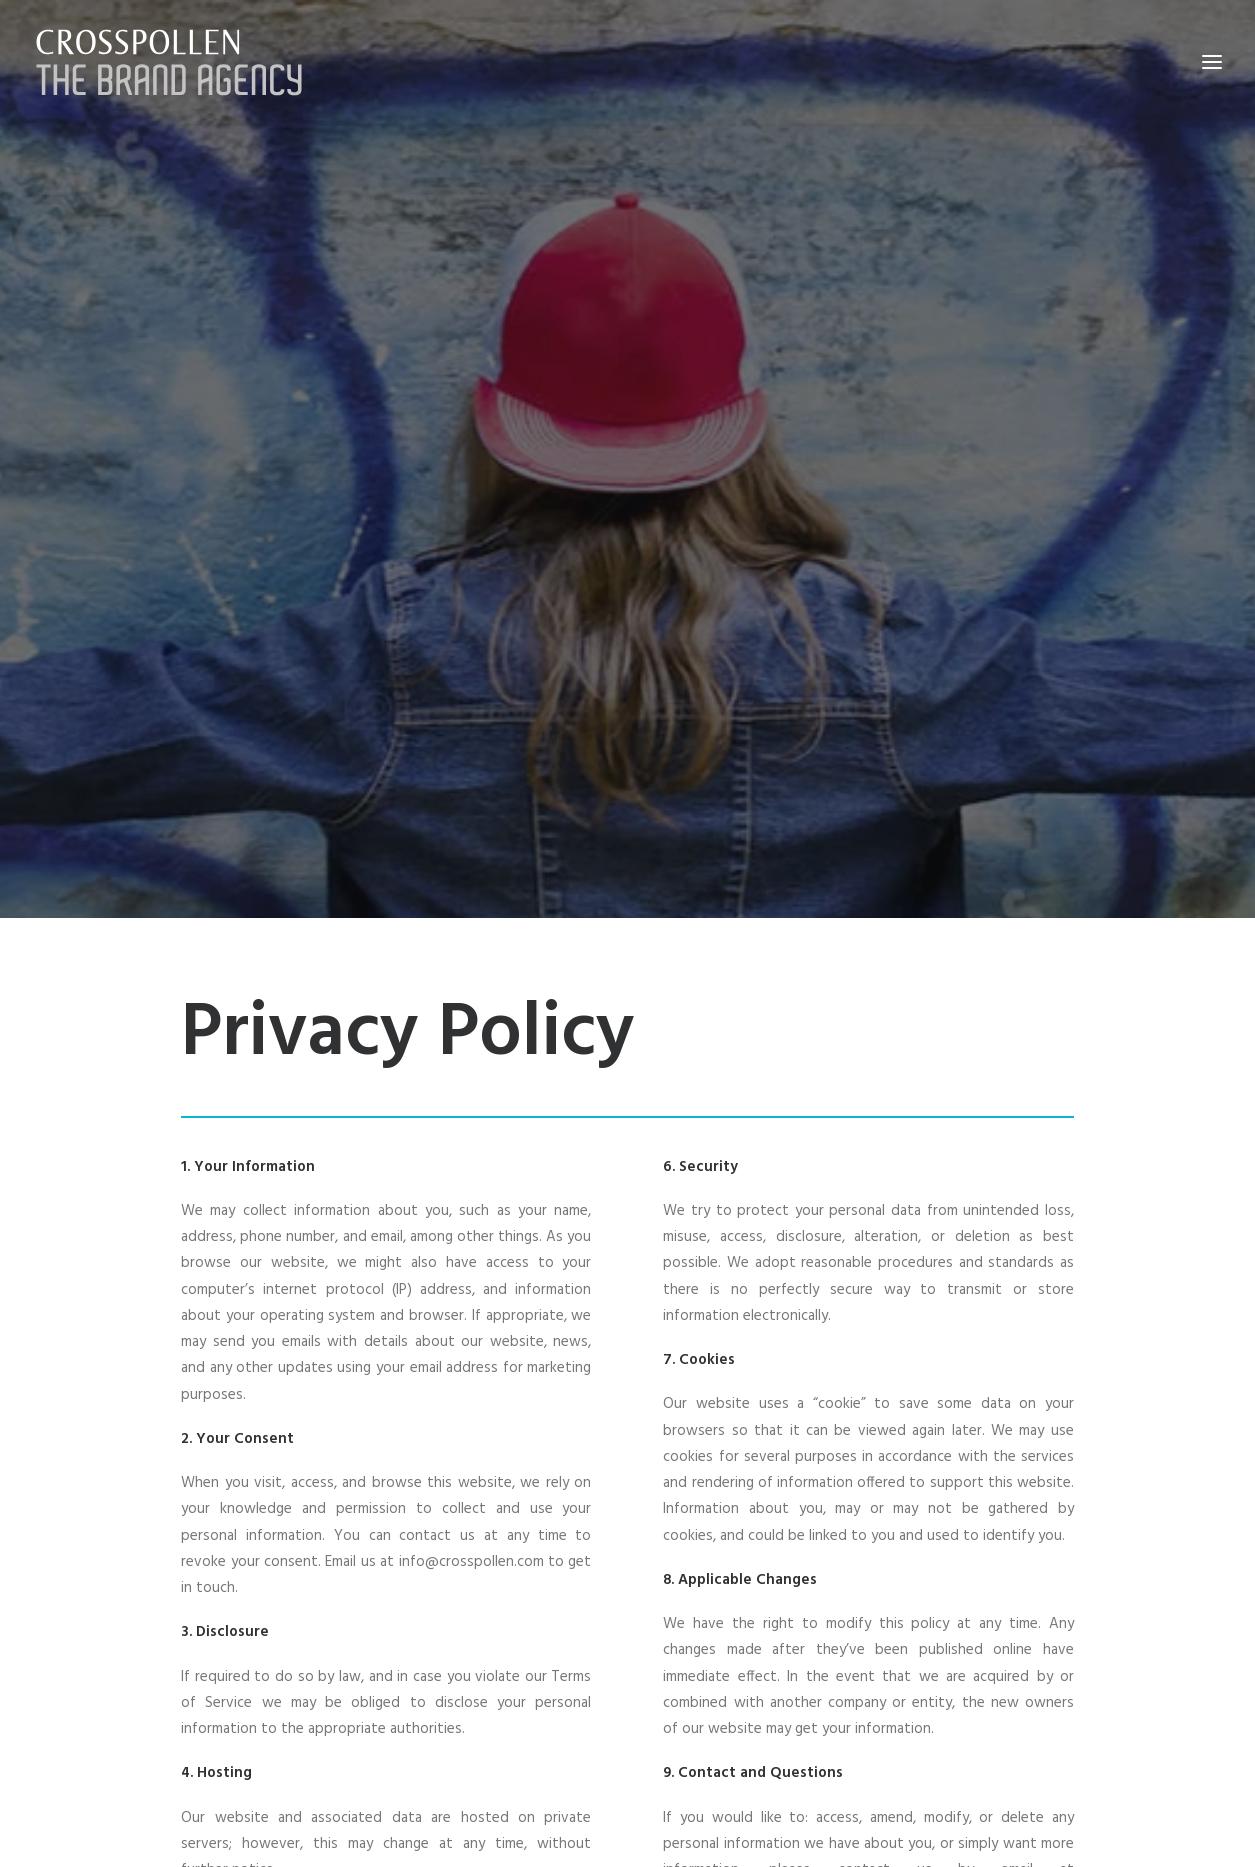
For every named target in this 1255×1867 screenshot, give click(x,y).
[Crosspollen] (169, 62)
